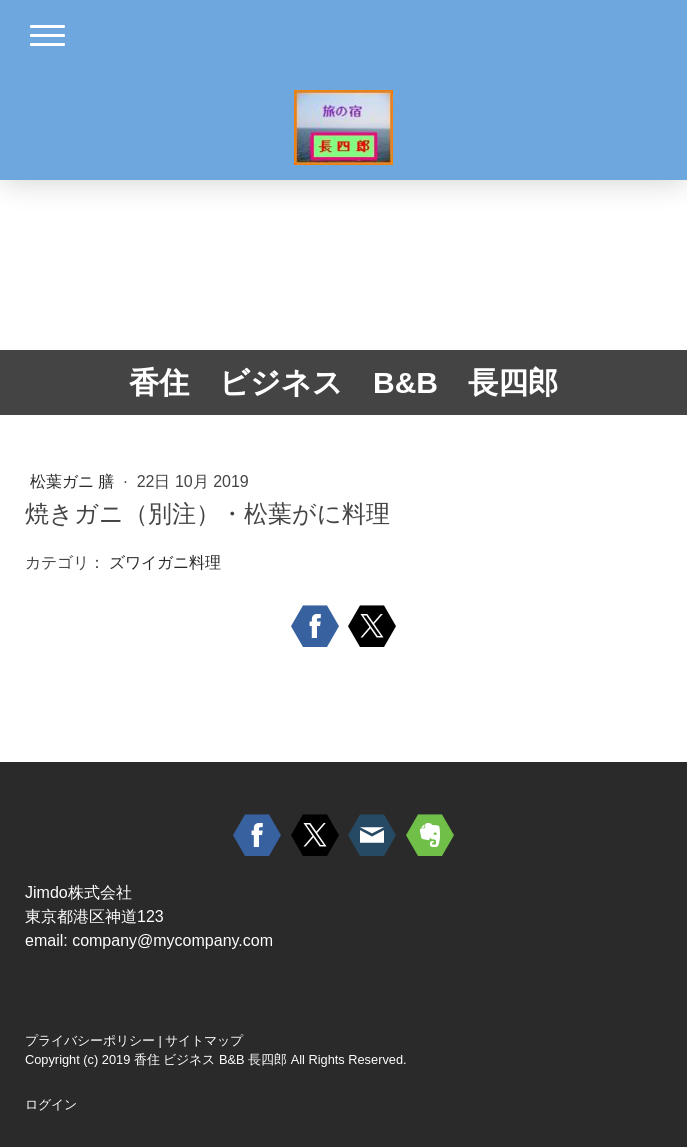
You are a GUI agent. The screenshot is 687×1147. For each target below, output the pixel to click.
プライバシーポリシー (90, 1040)
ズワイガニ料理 (165, 562)
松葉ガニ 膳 (74, 481)
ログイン (51, 1104)
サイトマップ (204, 1040)
